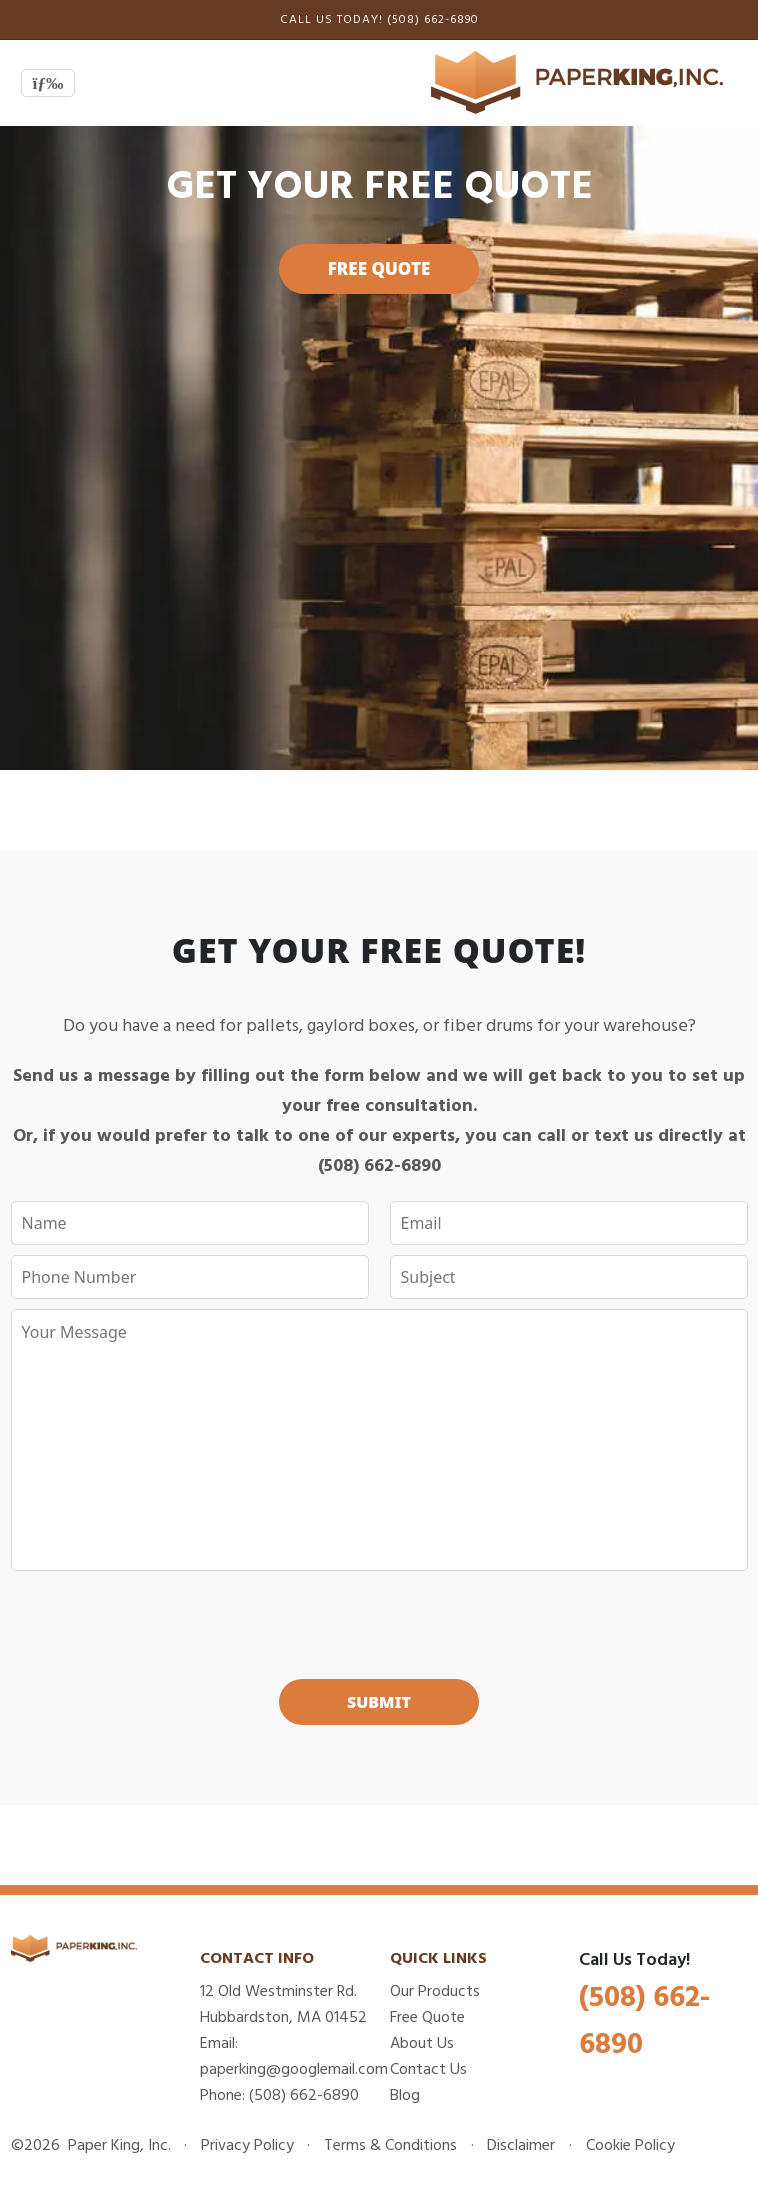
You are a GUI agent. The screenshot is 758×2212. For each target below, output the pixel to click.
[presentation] (379, 1620)
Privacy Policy (247, 2145)
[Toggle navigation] (48, 83)
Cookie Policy (630, 2145)
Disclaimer (521, 2145)
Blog (405, 2095)
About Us (422, 2043)
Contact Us (428, 2069)
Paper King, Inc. (117, 2145)
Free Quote (379, 268)
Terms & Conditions (390, 2145)
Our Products (435, 1991)
